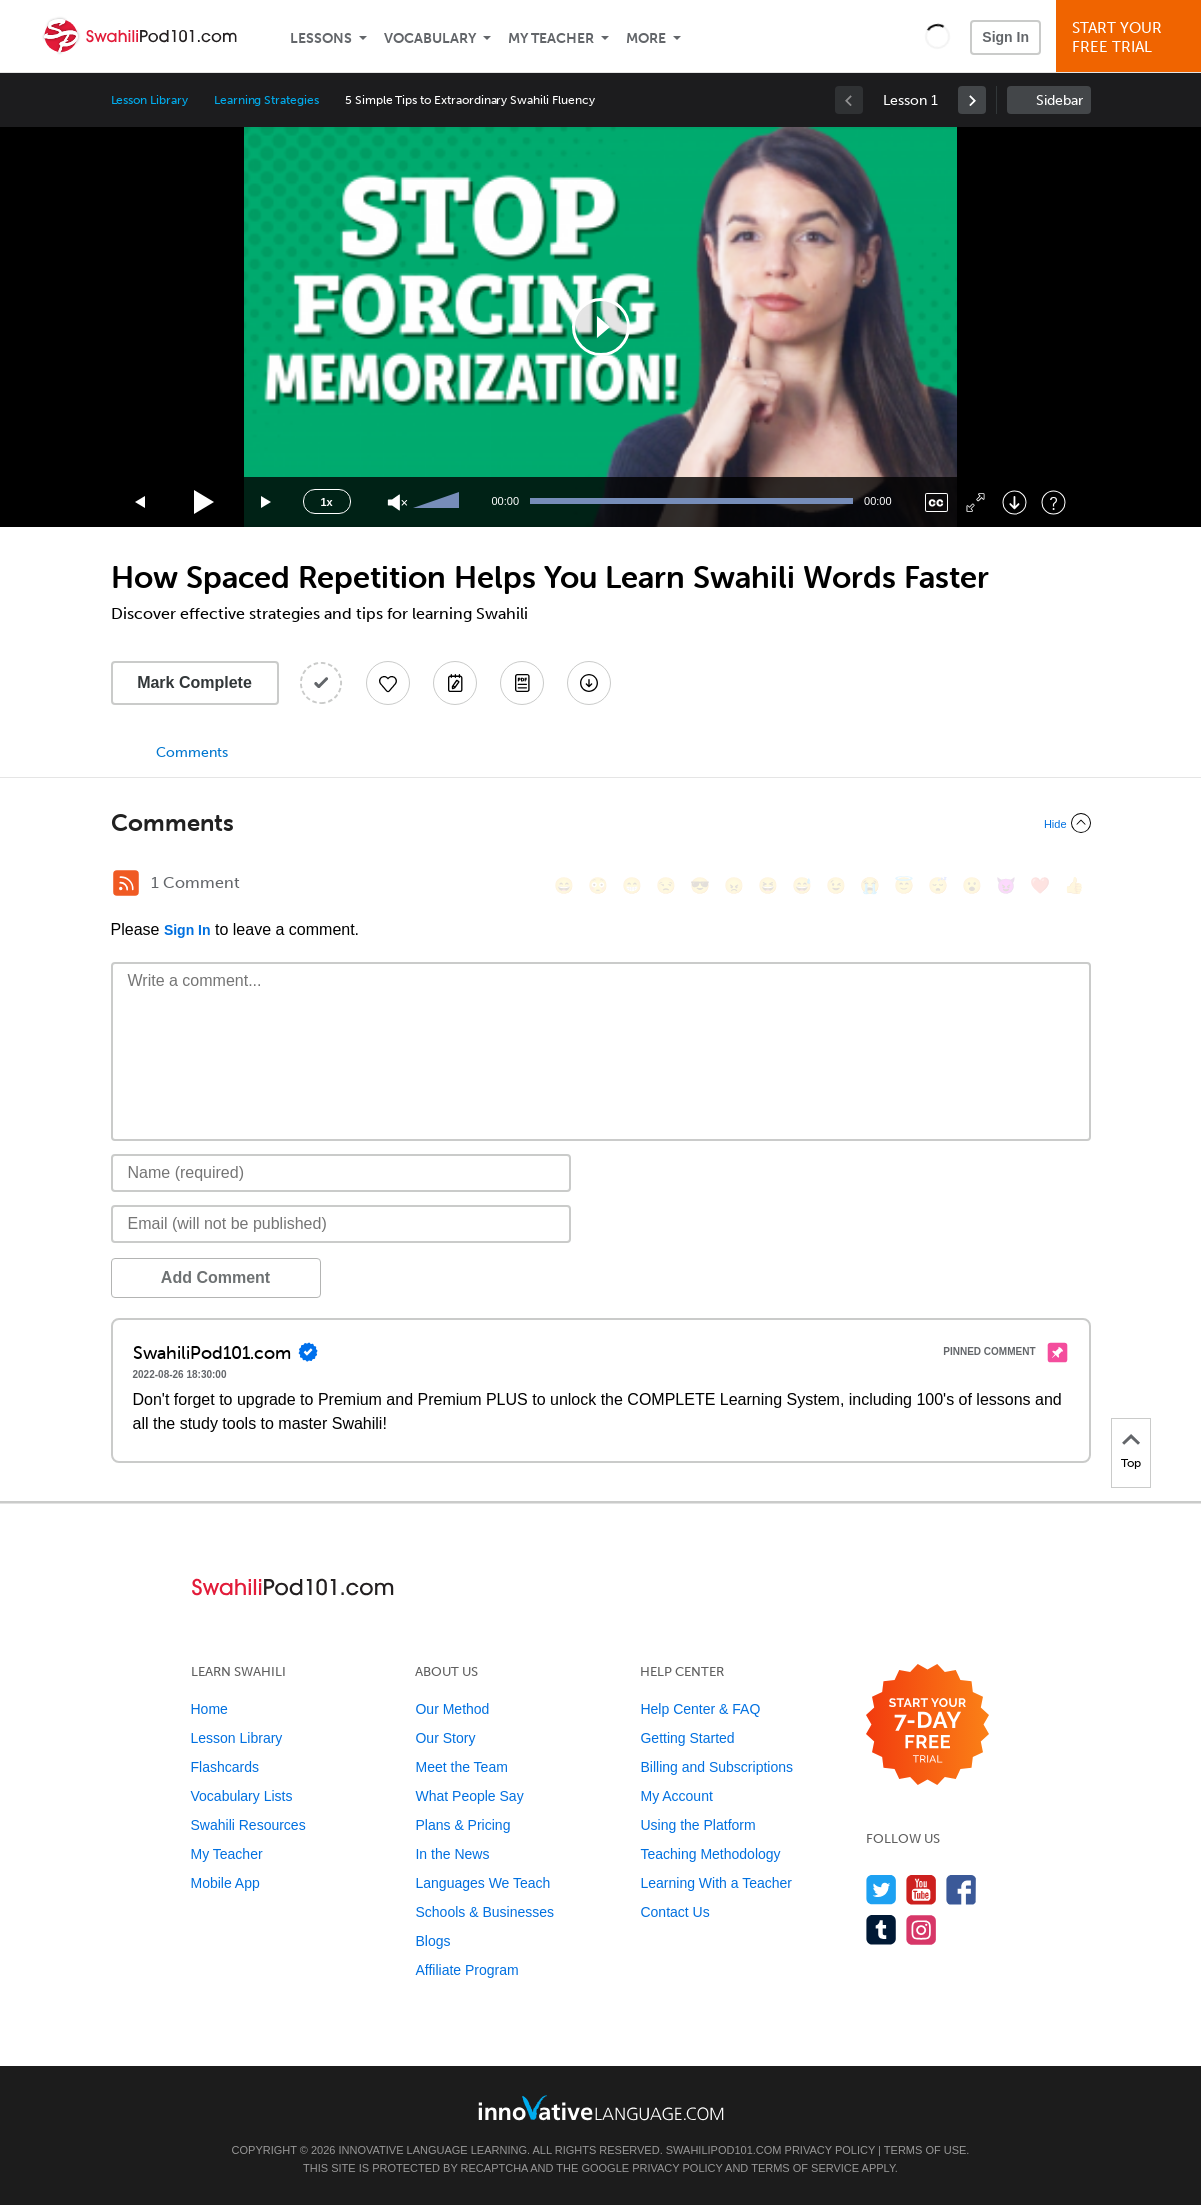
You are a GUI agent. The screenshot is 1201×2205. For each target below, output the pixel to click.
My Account (676, 1796)
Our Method (452, 1709)
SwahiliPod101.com (724, 2150)
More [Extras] (646, 38)
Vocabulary (430, 38)
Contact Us (674, 1912)
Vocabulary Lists (242, 1796)
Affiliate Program (466, 1970)
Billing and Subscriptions (716, 1767)
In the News (452, 1854)
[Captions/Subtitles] (936, 502)
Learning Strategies (266, 100)
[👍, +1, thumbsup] (1074, 885)
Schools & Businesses (484, 1912)
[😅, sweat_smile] (802, 885)
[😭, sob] (870, 885)
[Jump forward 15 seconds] (267, 502)
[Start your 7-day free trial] (927, 1725)
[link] (972, 100)
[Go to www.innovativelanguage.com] (601, 2107)
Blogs (432, 1941)
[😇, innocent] (904, 885)
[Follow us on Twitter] (881, 1889)
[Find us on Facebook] (961, 1889)
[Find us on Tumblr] (881, 1929)
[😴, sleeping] (938, 885)
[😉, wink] (836, 885)
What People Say (469, 1796)
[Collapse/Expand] (601, 823)
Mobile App (225, 1883)
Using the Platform (697, 1825)
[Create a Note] (455, 683)
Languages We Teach (482, 1883)
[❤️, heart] (1040, 885)
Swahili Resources (248, 1825)
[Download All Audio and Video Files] (589, 683)
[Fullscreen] (975, 502)
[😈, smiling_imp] (1006, 885)
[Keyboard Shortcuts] (1053, 502)
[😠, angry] (734, 885)
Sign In (1005, 37)
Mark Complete (194, 682)
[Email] (341, 1224)
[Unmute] (397, 502)
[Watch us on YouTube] (921, 1889)
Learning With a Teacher (716, 1883)
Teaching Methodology (710, 1854)
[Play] (204, 502)
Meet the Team (461, 1767)
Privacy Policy (830, 2150)
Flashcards (225, 1767)
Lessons (321, 38)
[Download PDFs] (522, 683)
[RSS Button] (126, 883)
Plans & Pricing (462, 1825)
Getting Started (687, 1738)
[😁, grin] (632, 885)
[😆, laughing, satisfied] (768, 885)
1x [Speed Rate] (326, 502)
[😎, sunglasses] (700, 885)
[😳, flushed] (598, 885)
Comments (192, 752)
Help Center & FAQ (700, 1709)
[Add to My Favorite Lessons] (388, 683)
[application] (601, 327)
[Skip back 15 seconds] (141, 502)
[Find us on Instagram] (921, 1929)
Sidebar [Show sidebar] (1059, 100)
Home (209, 1709)
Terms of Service (805, 2168)
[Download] (1014, 502)
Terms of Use (925, 2150)
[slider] (439, 502)
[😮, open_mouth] (972, 885)
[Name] (341, 1173)
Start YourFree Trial (1131, 37)
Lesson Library (149, 100)
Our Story (445, 1738)
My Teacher (551, 38)
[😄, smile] (564, 885)
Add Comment (215, 1277)
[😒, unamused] (666, 885)
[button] (937, 36)
